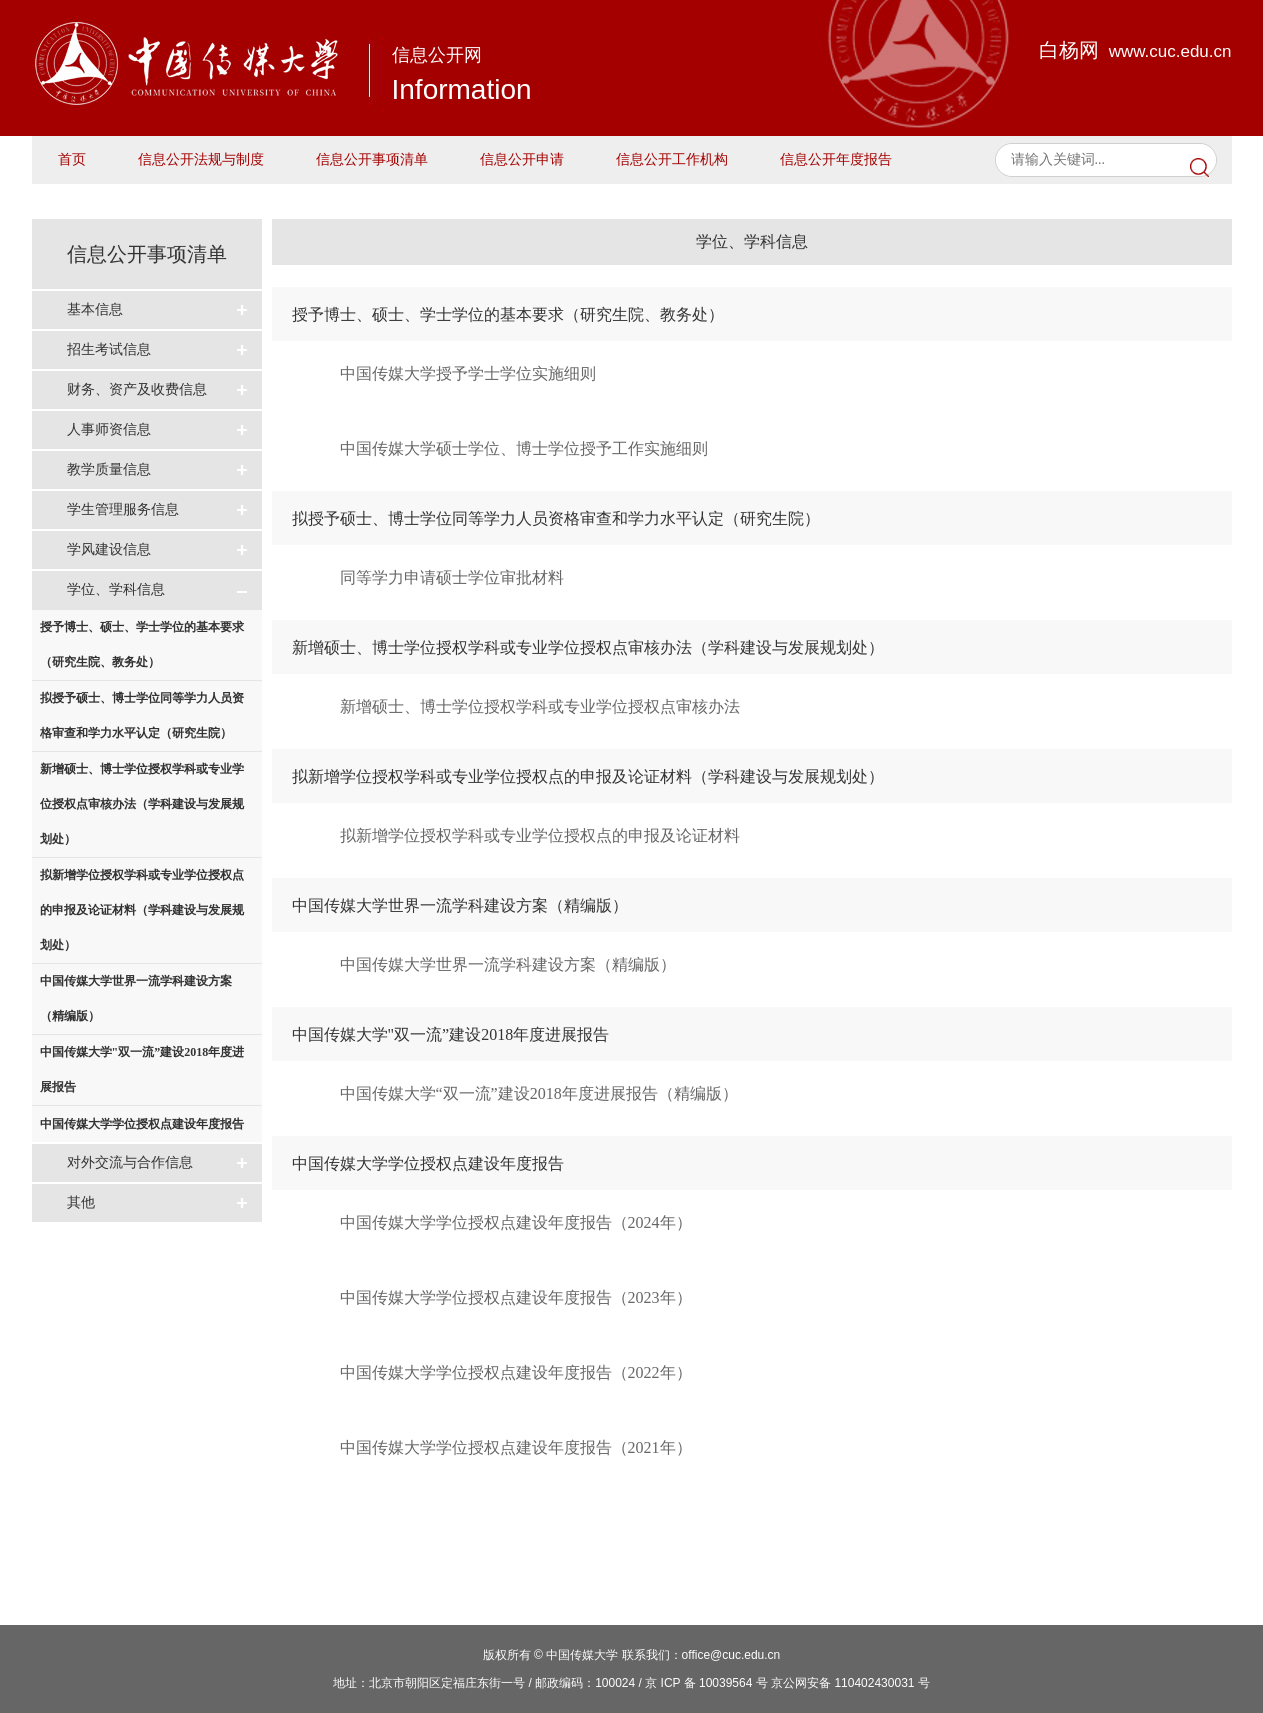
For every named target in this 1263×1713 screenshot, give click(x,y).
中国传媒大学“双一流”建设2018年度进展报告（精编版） (539, 1093)
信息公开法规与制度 (201, 159)
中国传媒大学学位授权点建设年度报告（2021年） (516, 1447)
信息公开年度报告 (836, 159)
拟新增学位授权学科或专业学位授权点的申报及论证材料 (540, 835)
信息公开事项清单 (372, 159)
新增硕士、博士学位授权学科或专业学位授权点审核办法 (540, 706)
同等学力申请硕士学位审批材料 (452, 577)
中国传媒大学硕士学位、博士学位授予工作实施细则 (524, 448)
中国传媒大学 (582, 1655)
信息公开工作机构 (672, 159)
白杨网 (1135, 50)
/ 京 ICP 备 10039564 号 (703, 1683)
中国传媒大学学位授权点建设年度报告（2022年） (516, 1372)
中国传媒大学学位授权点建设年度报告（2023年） (516, 1297)
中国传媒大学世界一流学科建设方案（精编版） (508, 964)
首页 (72, 159)
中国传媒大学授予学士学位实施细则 (468, 373)
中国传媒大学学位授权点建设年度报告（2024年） (516, 1222)
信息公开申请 (522, 159)
